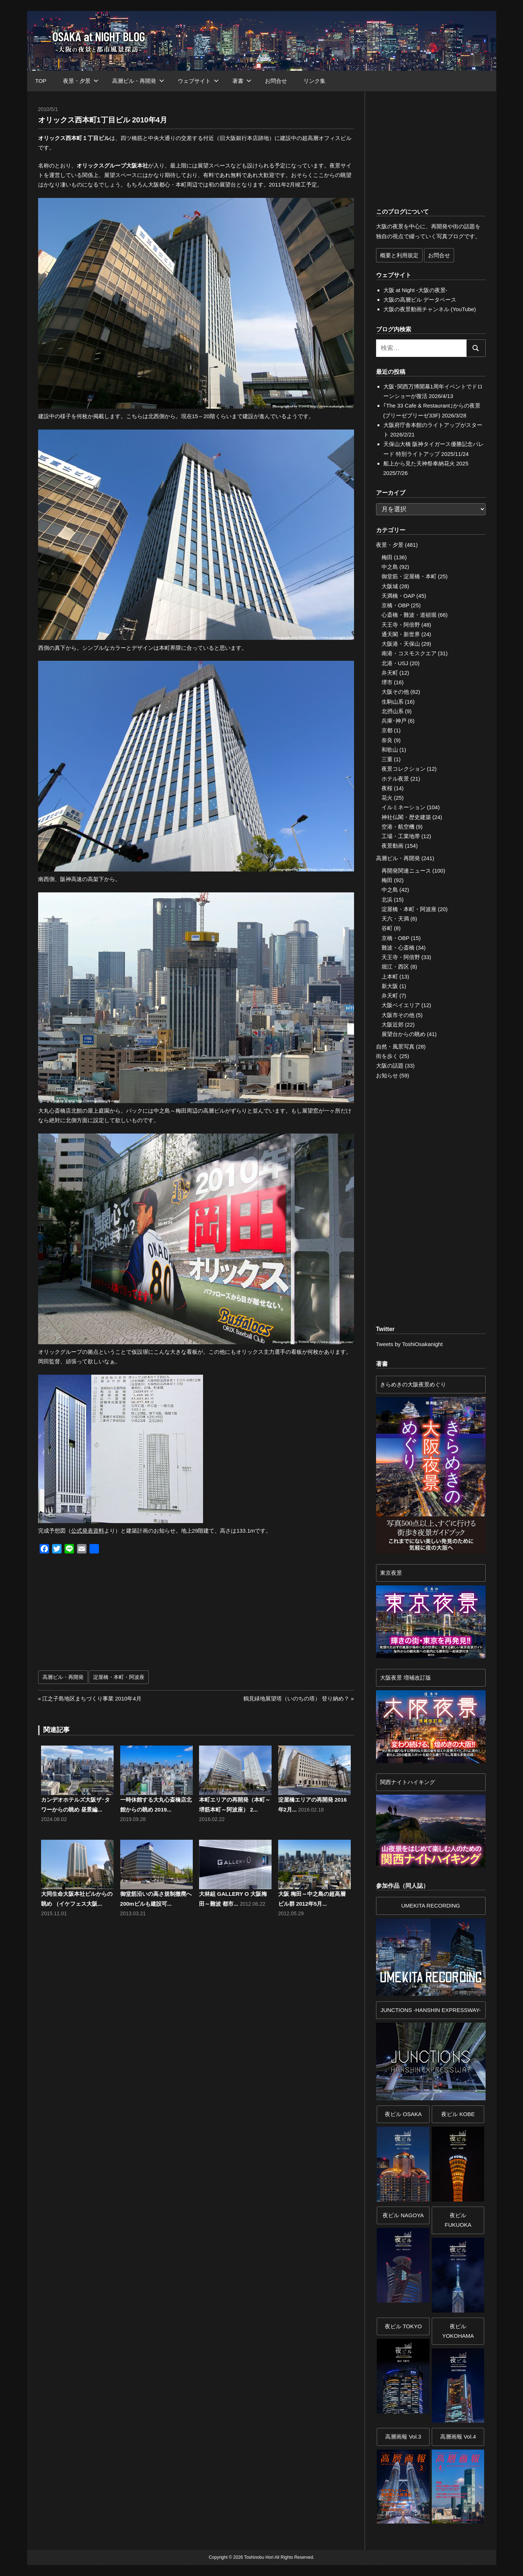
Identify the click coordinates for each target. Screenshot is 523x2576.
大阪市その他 (398, 1015)
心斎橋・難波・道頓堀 (409, 615)
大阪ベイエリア (401, 1005)
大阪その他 (395, 692)
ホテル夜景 (395, 778)
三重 (387, 759)
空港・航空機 (398, 826)
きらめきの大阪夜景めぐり (413, 1384)
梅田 (387, 557)
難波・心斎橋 (398, 947)
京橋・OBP (395, 605)
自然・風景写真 (395, 1046)
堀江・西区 (395, 966)
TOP (41, 81)
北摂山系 (393, 711)
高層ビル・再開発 (138, 81)
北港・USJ (395, 663)
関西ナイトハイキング (407, 1782)
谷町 (387, 928)
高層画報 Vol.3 (403, 2436)
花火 (387, 798)
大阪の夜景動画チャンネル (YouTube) (429, 309)
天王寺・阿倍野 (401, 625)
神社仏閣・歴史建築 (406, 817)
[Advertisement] (119, 1616)
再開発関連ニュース (406, 870)
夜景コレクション (404, 769)
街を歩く (387, 1056)
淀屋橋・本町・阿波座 (118, 1677)
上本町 (390, 976)
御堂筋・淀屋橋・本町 (409, 576)
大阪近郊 (393, 1024)
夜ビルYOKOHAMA (458, 2331)
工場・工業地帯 (401, 836)
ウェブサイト (198, 81)
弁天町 (390, 673)
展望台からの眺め (404, 1034)
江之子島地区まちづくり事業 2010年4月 (91, 1698)
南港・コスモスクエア (409, 653)
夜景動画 (393, 846)
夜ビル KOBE (458, 2114)
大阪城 (390, 586)
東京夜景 (391, 1573)
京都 (387, 730)
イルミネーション (404, 807)
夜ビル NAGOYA (403, 2215)
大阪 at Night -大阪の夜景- (415, 290)
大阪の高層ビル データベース (419, 299)
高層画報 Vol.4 (458, 2436)
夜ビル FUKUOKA (458, 2220)
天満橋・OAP (398, 596)
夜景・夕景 (81, 81)
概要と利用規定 (399, 255)
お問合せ (276, 81)
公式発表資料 (87, 1530)
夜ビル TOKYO (403, 2326)
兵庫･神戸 (394, 721)
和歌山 (390, 750)
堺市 (387, 682)
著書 (241, 81)
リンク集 (314, 81)
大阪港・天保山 (401, 644)
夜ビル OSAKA (403, 2114)
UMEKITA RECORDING (430, 1905)
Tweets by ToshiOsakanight (409, 1344)
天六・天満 (395, 918)
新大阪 (390, 986)
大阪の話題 (390, 1065)
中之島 (390, 567)
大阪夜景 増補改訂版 (405, 1677)
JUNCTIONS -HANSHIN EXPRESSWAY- (430, 2010)
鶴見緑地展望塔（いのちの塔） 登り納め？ (296, 1698)
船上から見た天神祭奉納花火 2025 (426, 463)
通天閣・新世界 (401, 634)
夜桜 (387, 788)
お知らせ (387, 1075)
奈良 (387, 740)
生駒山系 (393, 702)
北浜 (387, 899)
